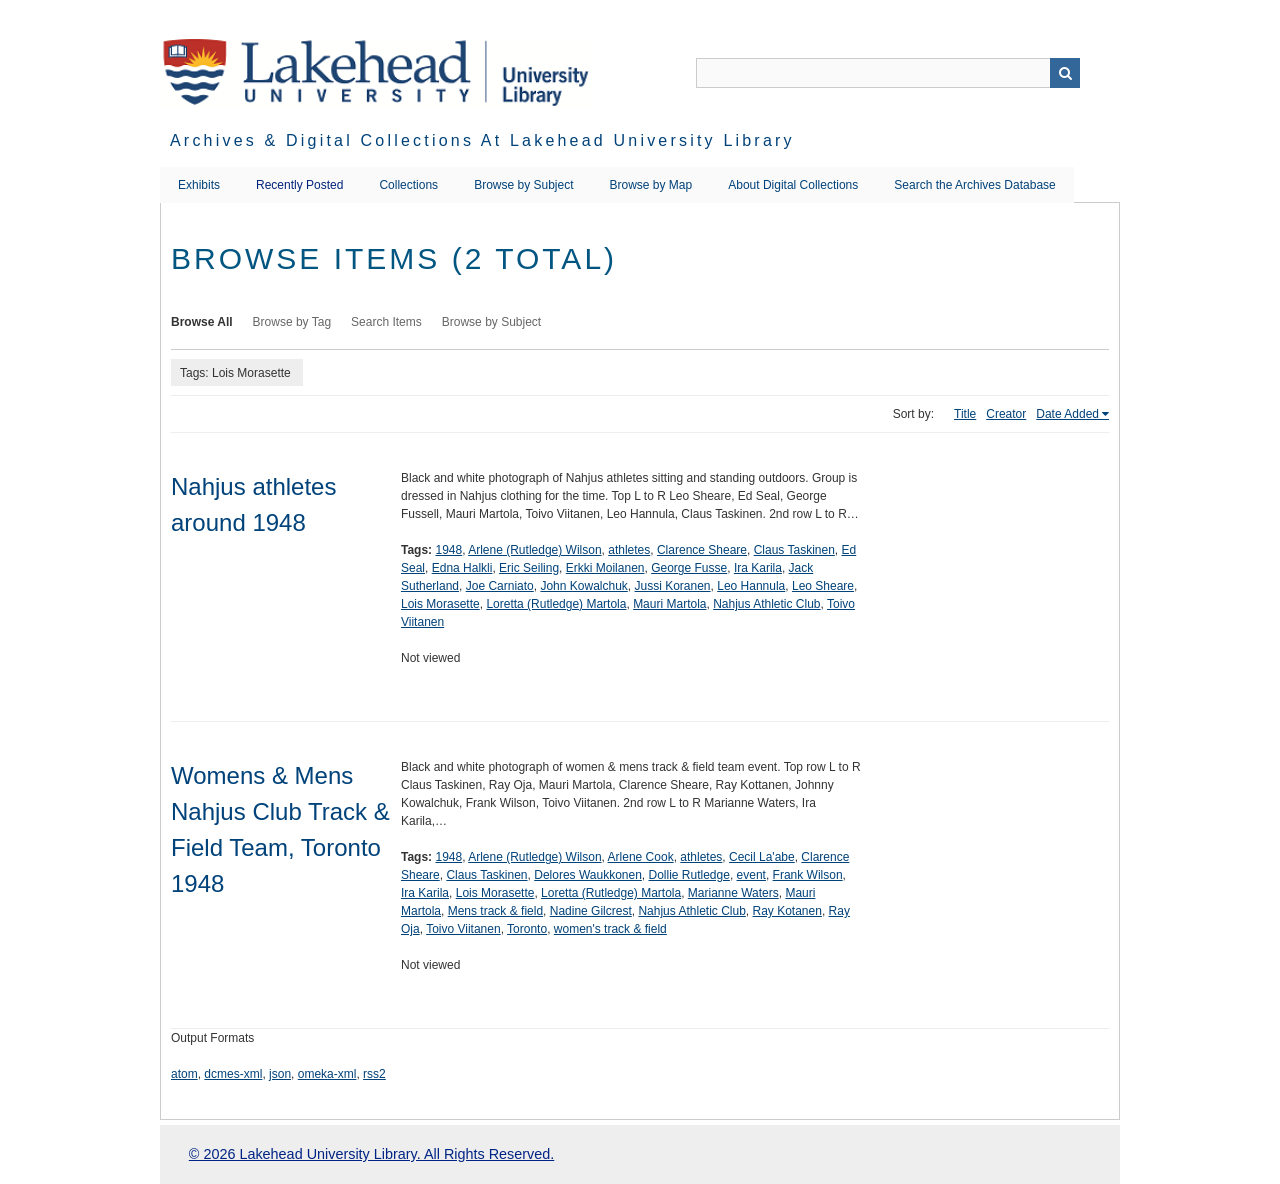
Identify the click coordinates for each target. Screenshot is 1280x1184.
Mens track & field (495, 911)
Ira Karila (758, 568)
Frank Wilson (808, 875)
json (280, 1074)
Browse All (202, 322)
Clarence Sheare (702, 550)
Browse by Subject (523, 185)
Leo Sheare (823, 586)
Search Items (386, 322)
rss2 (374, 1074)
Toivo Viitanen (463, 929)
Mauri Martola (669, 604)
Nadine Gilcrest (591, 911)
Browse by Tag (292, 322)
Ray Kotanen (787, 911)
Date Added (1067, 414)
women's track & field (610, 929)
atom (184, 1074)
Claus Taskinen (794, 550)
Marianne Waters (733, 893)
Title (965, 414)
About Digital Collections (793, 185)
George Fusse (689, 568)
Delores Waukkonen (588, 875)
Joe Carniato (500, 586)
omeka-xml (327, 1074)
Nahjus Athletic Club (766, 604)
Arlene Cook (641, 857)
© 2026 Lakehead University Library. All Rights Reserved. (371, 1154)
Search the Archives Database (974, 185)
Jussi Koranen (673, 586)
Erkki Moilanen (605, 568)
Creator (1006, 414)
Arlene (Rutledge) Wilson (534, 550)
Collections (408, 185)
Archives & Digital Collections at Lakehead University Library (482, 140)
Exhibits (199, 185)
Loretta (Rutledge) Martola (556, 604)
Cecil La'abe (762, 857)
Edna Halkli (462, 568)
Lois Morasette (440, 604)
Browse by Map (651, 185)
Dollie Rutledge (689, 875)
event (751, 875)
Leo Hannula (751, 586)
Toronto (527, 929)
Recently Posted (299, 185)
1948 (448, 550)
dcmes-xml (233, 1074)
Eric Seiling (529, 568)
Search (1065, 73)
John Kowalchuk (583, 586)
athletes (629, 550)
